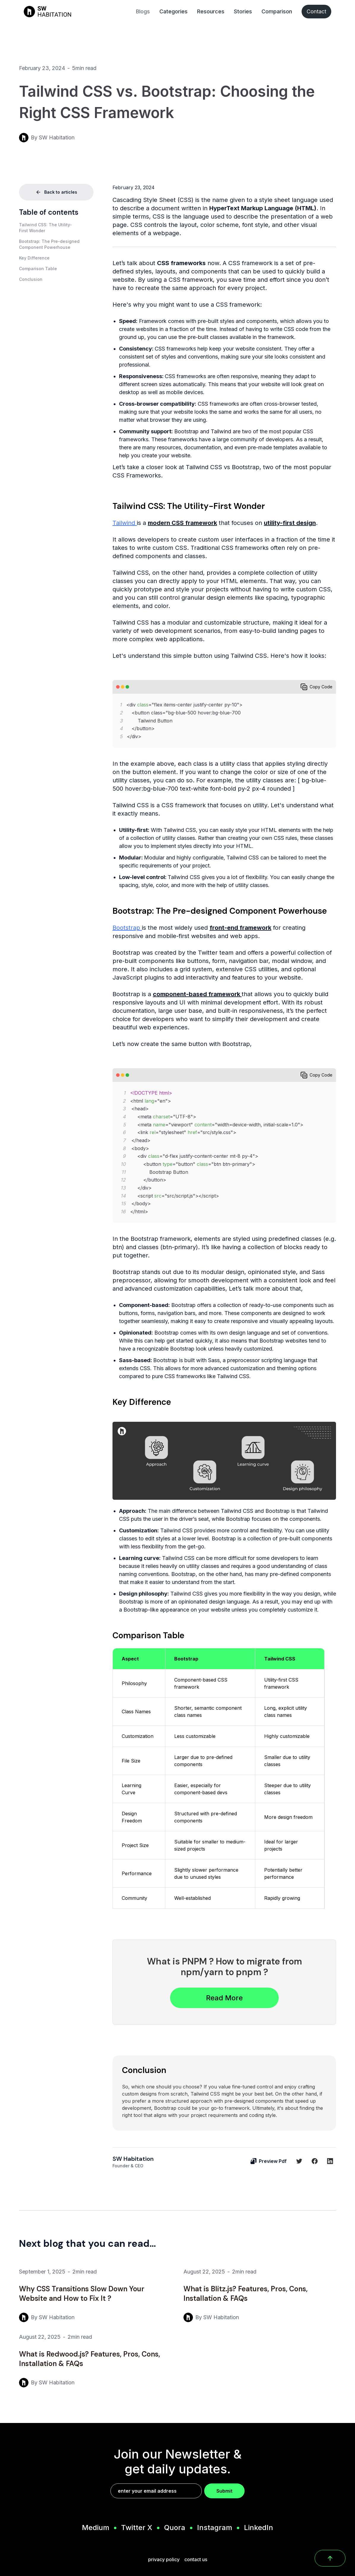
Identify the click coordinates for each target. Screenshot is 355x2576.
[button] (56, 228)
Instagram (214, 2528)
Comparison (277, 11)
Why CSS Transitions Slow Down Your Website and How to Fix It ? (81, 2293)
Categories (173, 11)
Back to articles (56, 192)
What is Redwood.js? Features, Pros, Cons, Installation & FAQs (89, 2358)
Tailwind (124, 522)
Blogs (143, 11)
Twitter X (136, 2528)
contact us (195, 2559)
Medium (95, 2528)
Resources (210, 11)
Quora (174, 2528)
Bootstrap (127, 927)
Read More (224, 1998)
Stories (243, 11)
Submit (224, 2491)
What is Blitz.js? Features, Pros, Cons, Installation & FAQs (245, 2293)
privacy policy (164, 2559)
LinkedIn (258, 2528)
